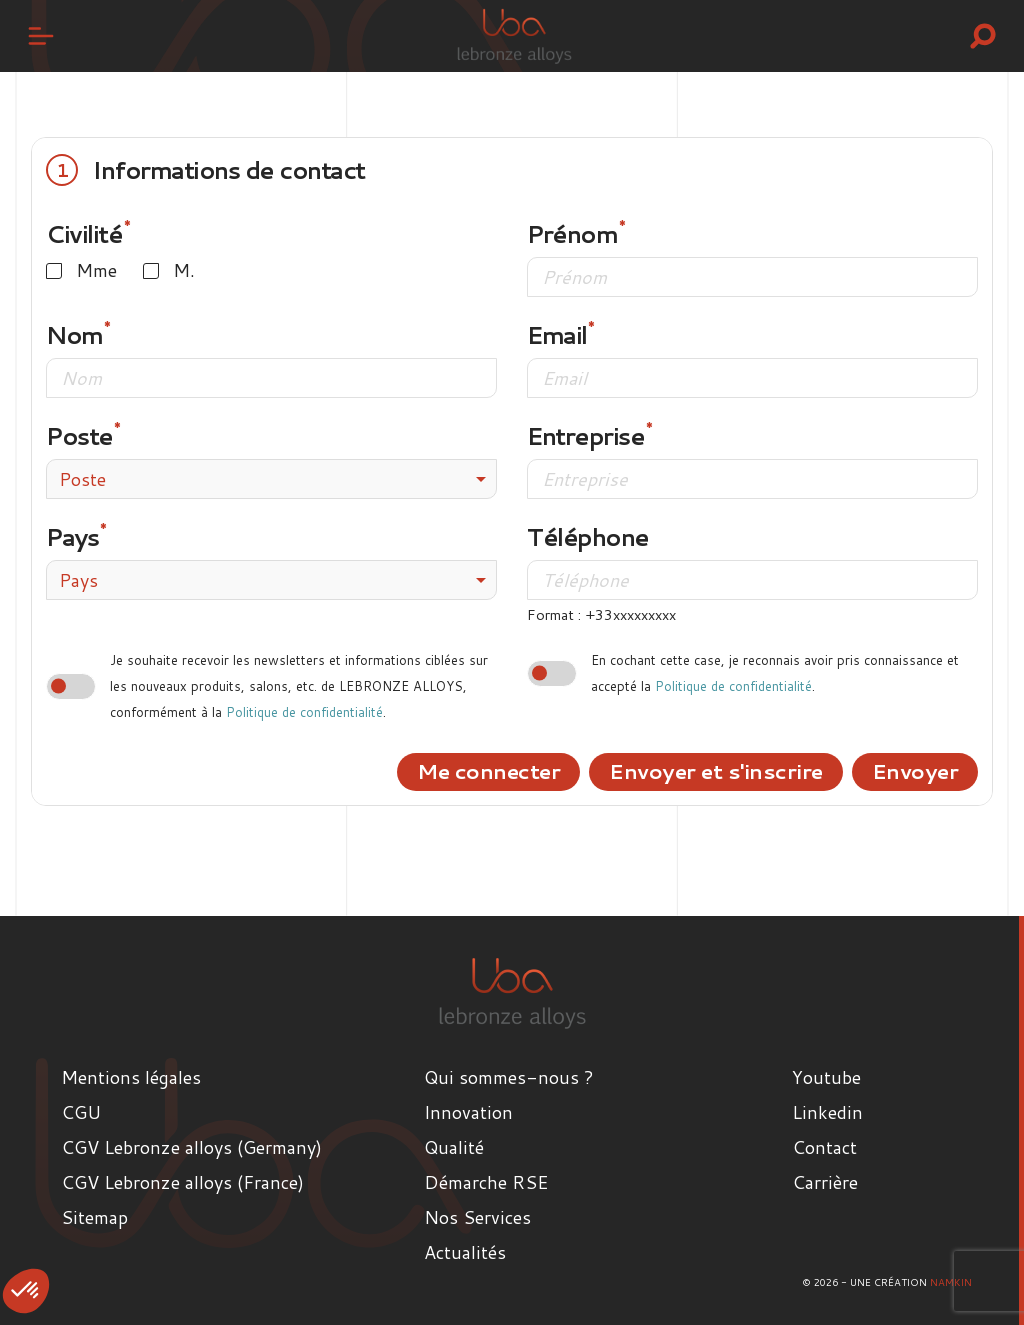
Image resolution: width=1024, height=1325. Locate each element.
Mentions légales (131, 1077)
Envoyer (915, 771)
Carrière (825, 1182)
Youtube (826, 1077)
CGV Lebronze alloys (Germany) (191, 1147)
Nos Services (477, 1217)
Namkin (951, 1282)
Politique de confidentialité (304, 712)
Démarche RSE (486, 1182)
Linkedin (827, 1112)
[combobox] (271, 479)
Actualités (465, 1252)
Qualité (454, 1147)
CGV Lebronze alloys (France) (182, 1182)
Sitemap (94, 1217)
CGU (81, 1112)
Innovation (468, 1112)
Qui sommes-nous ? (509, 1077)
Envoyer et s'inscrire (716, 771)
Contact (824, 1147)
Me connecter (488, 771)
